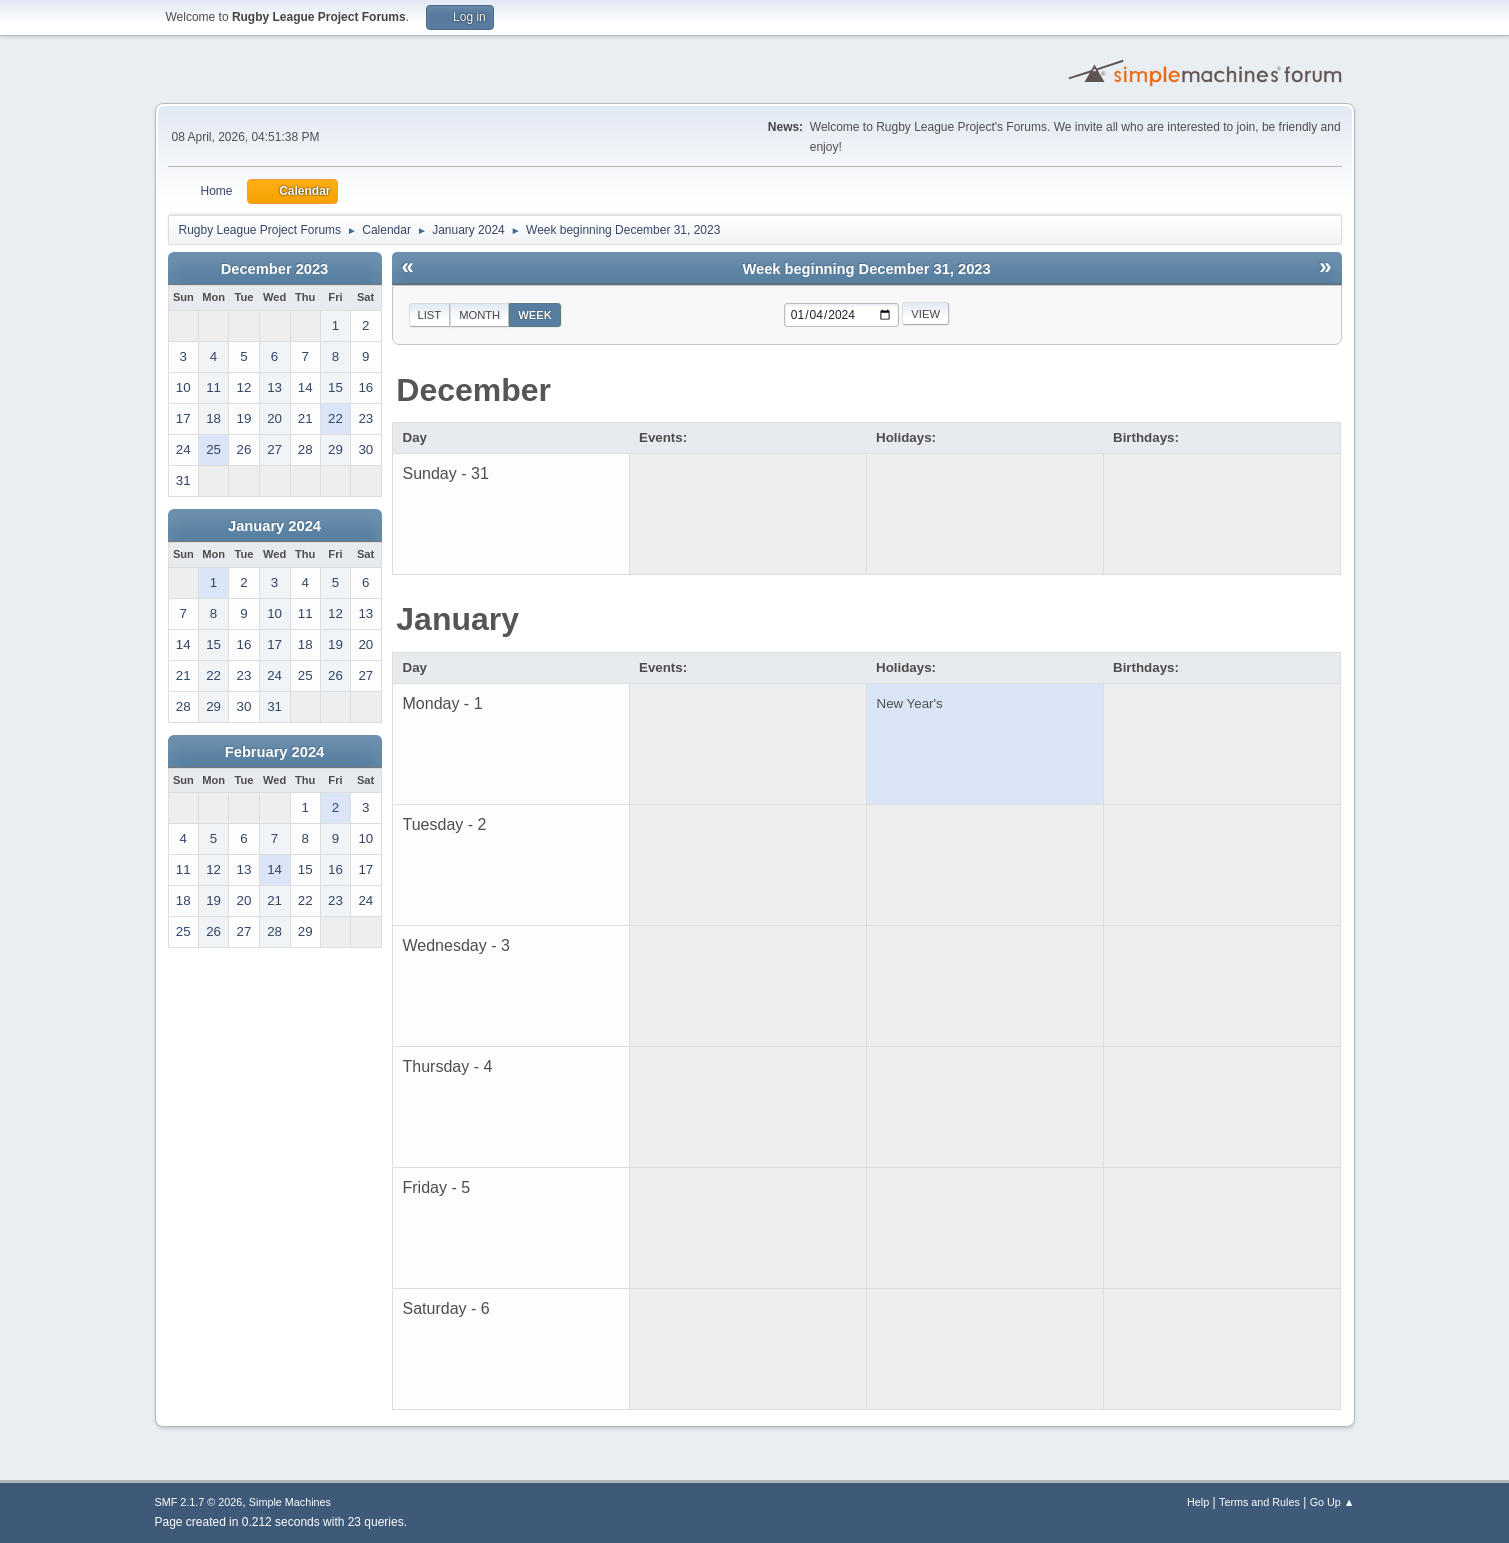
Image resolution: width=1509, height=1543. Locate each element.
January (457, 619)
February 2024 (274, 752)
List (430, 315)
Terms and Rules (1259, 1502)
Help (1198, 1502)
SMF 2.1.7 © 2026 (199, 1502)
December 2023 (275, 269)
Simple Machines (290, 1502)
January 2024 (274, 526)
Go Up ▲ (1332, 1502)
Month (479, 315)
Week (535, 315)
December (473, 390)
